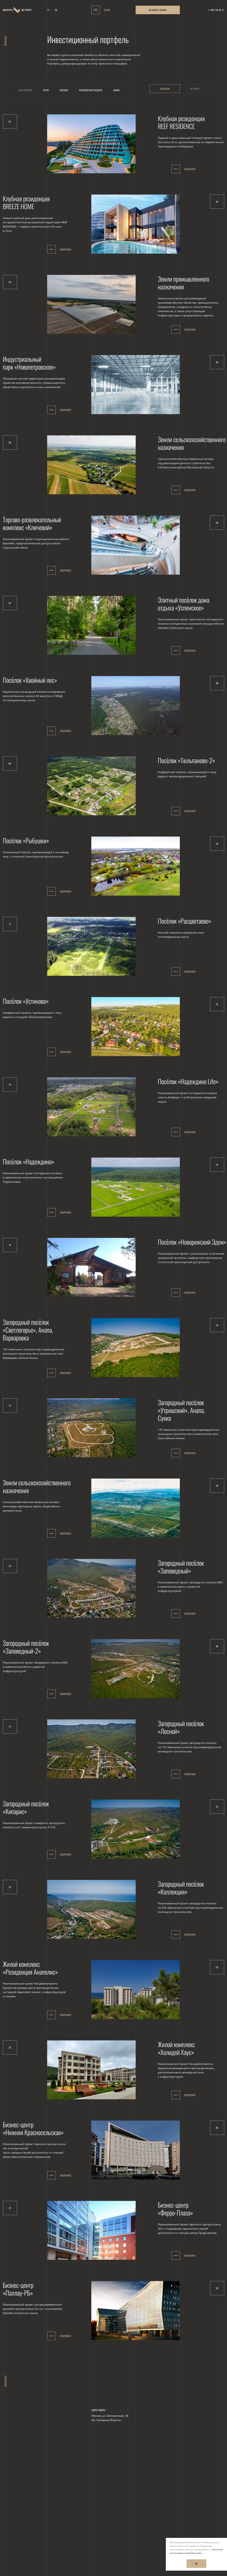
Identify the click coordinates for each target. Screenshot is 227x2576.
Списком (165, 88)
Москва (64, 90)
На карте (194, 88)
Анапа (116, 90)
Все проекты (25, 90)
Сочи (46, 90)
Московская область (90, 90)
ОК (196, 2563)
